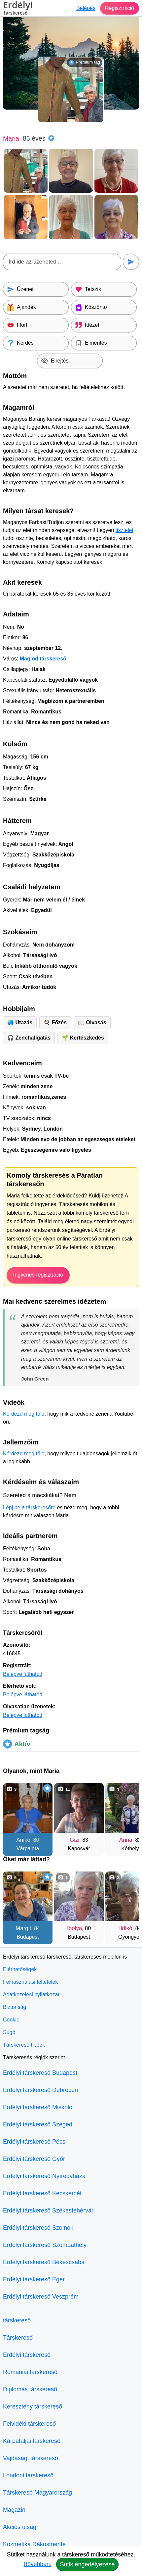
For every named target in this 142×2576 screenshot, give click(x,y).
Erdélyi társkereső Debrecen (40, 2090)
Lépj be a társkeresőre (29, 1507)
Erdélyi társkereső (27, 2355)
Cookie (11, 2019)
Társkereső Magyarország (37, 2492)
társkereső (17, 2320)
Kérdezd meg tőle (23, 1414)
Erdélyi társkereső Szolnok (38, 2227)
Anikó (23, 1840)
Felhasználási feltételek (30, 1982)
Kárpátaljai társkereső (31, 2441)
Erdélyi (18, 9)
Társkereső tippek (24, 2045)
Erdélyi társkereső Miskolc (37, 2107)
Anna (125, 1840)
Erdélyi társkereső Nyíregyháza (44, 2176)
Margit (23, 1928)
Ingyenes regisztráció (38, 1275)
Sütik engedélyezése (87, 2564)
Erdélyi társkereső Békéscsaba (44, 2262)
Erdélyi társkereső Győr (34, 2159)
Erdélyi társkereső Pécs (34, 2141)
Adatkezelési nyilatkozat (31, 1994)
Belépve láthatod (22, 1674)
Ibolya (74, 1928)
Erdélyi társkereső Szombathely (45, 2245)
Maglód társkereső (43, 658)
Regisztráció (119, 8)
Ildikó (125, 1928)
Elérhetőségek (20, 1969)
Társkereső (18, 2337)
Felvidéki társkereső (29, 2423)
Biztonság (14, 2007)
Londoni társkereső (28, 2475)
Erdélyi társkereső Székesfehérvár (48, 2210)
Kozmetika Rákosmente (34, 2544)
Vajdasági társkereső (30, 2458)
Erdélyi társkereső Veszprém (41, 2296)
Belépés (85, 8)
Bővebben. (37, 2564)
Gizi (74, 1840)
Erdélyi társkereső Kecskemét (42, 2193)
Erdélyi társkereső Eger (34, 2279)
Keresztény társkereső (32, 2406)
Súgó (9, 2032)
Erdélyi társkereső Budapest (40, 2072)
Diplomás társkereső (30, 2389)
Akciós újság (19, 2527)
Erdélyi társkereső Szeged (37, 2124)
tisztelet (124, 530)
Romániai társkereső (30, 2372)
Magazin (14, 2509)
